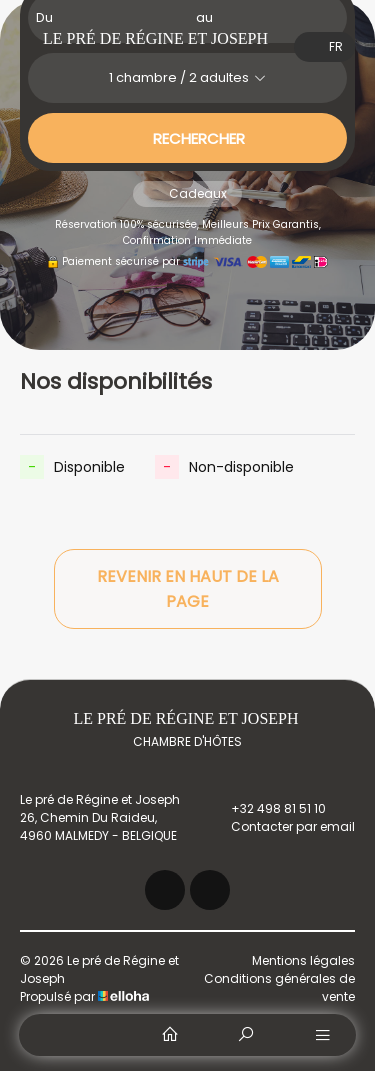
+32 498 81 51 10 (267, 809)
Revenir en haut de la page (188, 589)
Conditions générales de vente (279, 987)
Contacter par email (281, 827)
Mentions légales (303, 960)
